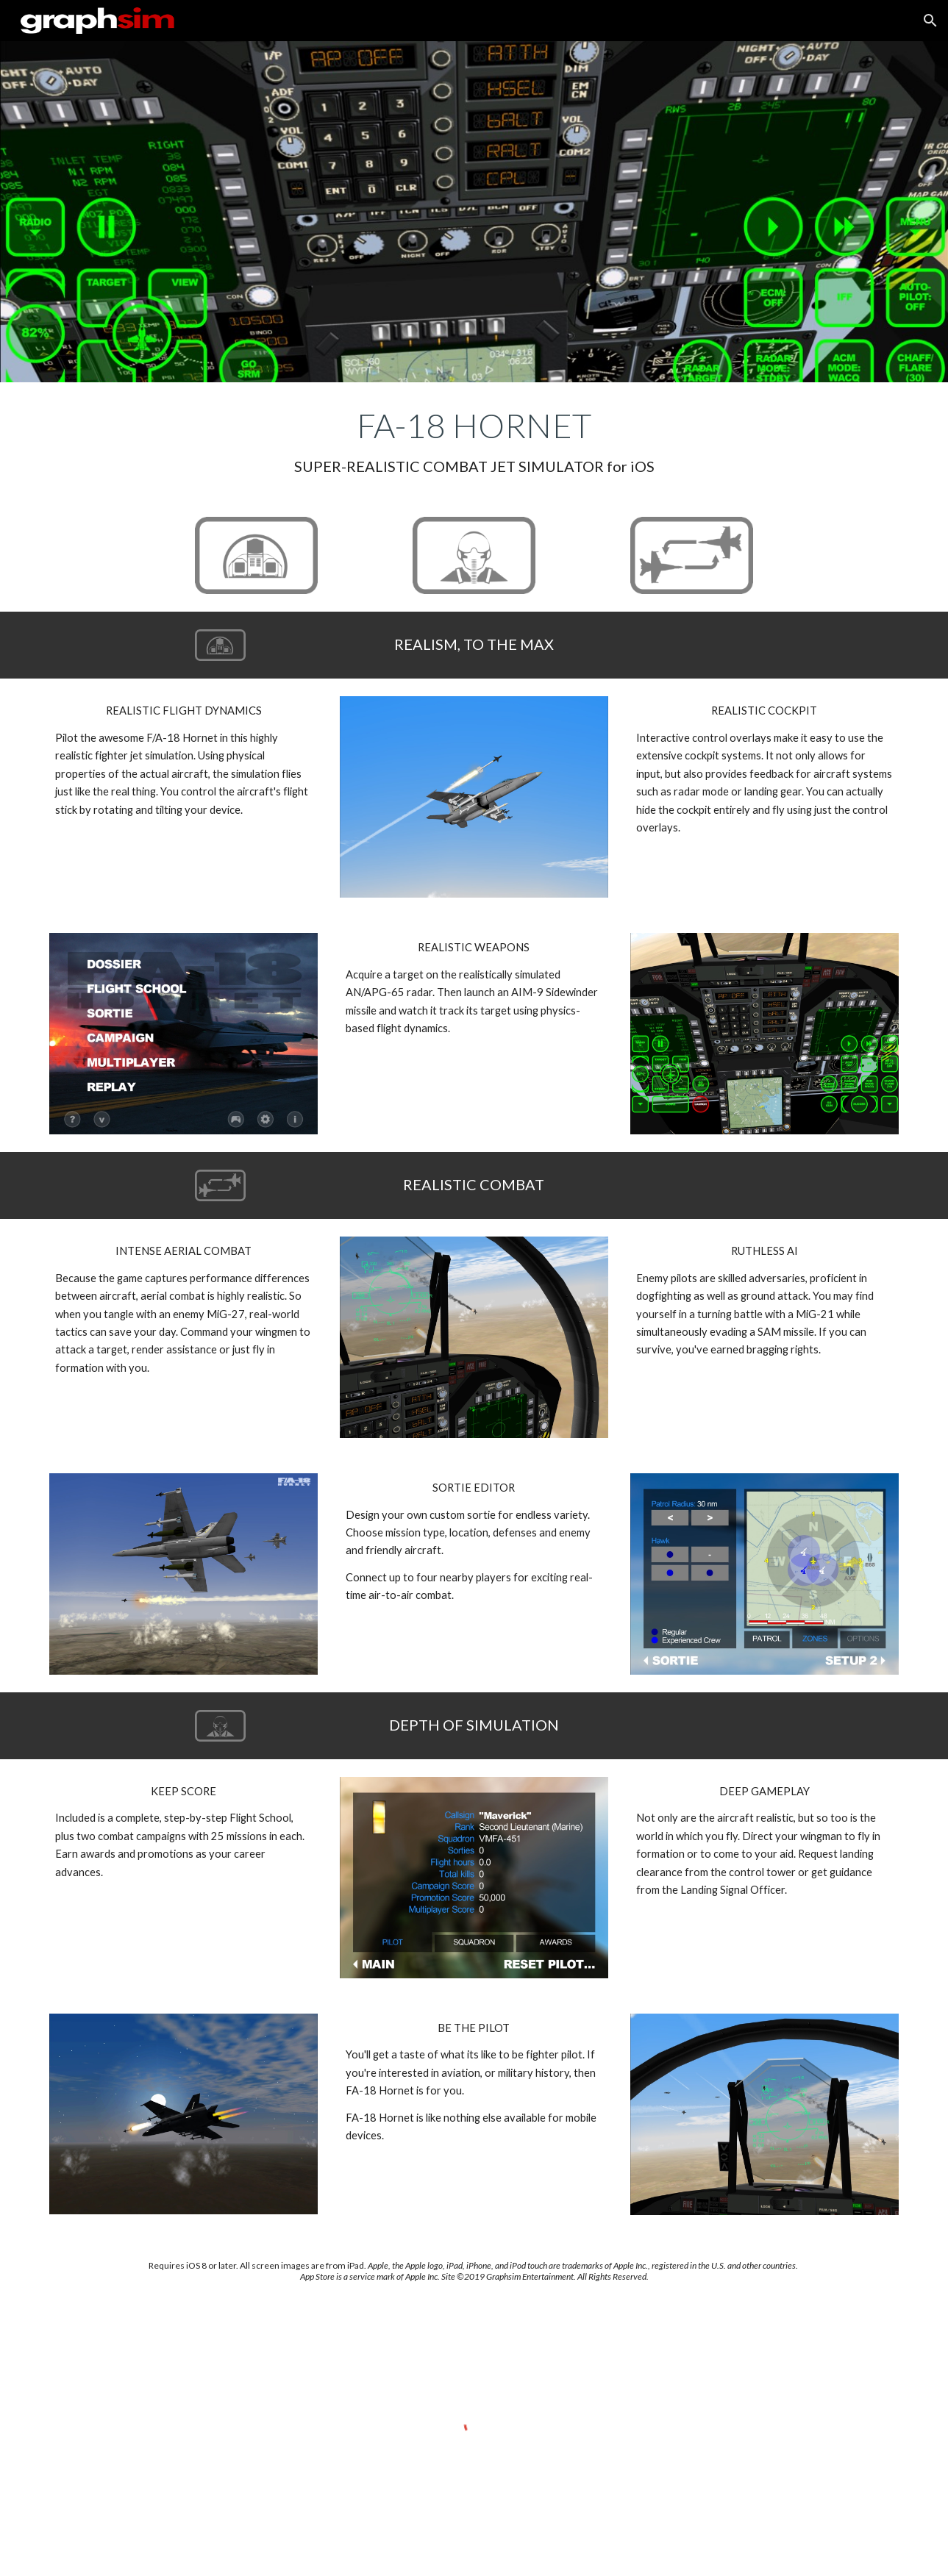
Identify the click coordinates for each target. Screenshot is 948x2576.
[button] (930, 20)
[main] (473, 441)
